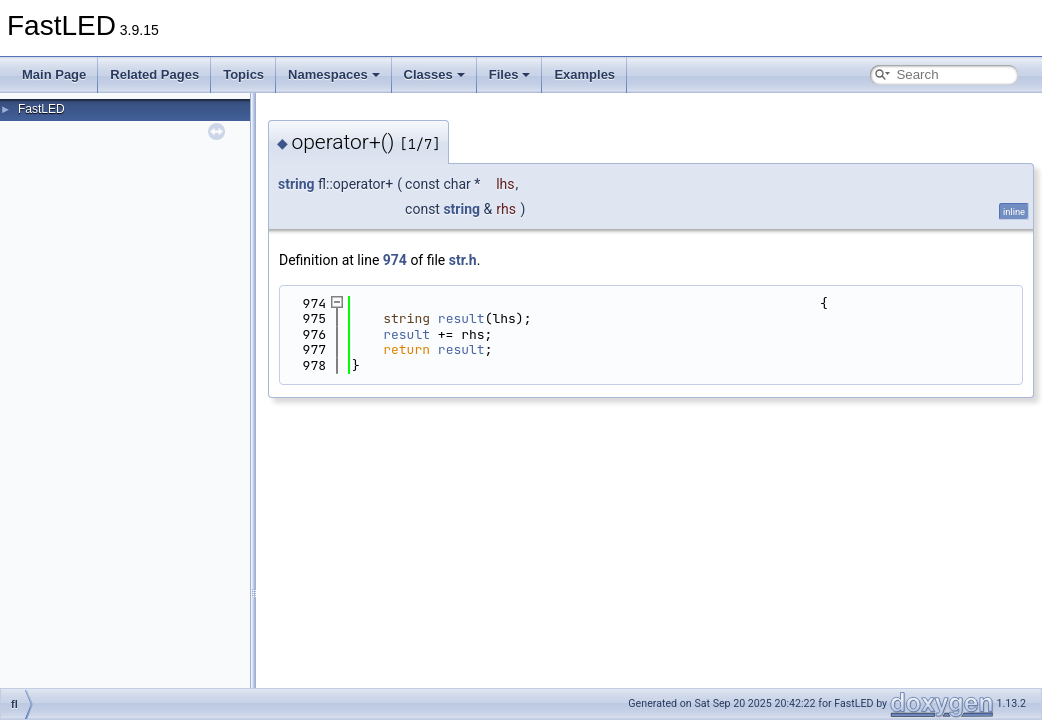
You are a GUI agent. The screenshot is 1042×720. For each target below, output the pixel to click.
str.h (463, 260)
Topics (243, 74)
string (296, 184)
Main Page (54, 74)
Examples (584, 74)
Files (510, 74)
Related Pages (154, 74)
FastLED (41, 109)
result (461, 318)
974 (395, 260)
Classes (434, 74)
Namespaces (334, 74)
